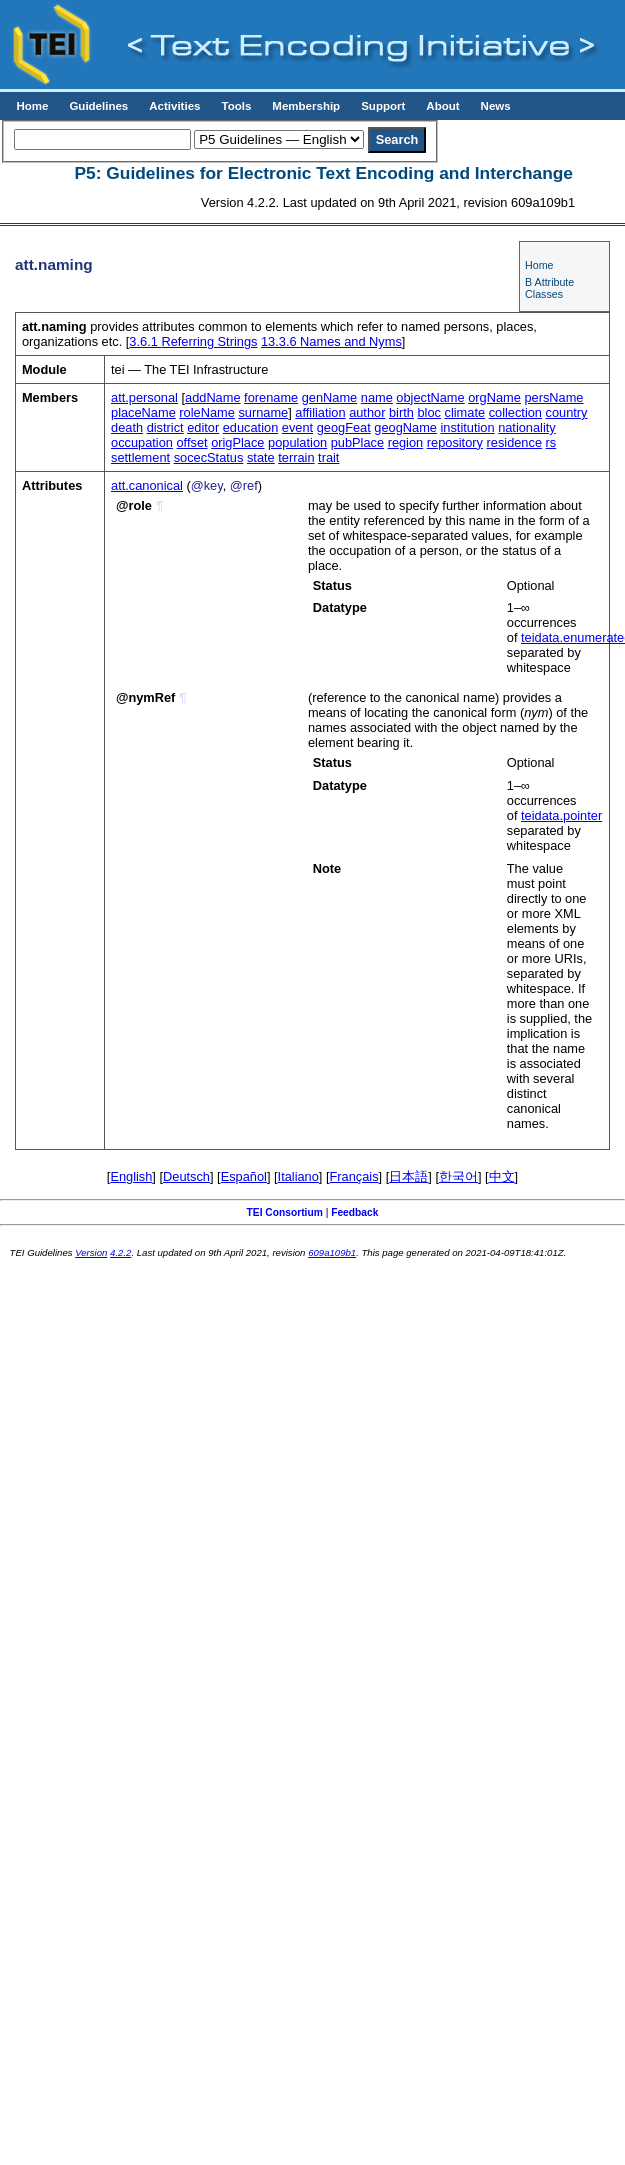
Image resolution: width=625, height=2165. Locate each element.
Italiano (298, 1176)
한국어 (458, 1176)
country (567, 412)
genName (330, 397)
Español (244, 1176)
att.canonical (147, 485)
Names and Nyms (331, 341)
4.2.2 (120, 1252)
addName (213, 397)
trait (328, 457)
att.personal (144, 397)
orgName (494, 397)
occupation (142, 442)
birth (401, 412)
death (127, 427)
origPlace (237, 442)
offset (192, 442)
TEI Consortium (285, 1212)
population (297, 442)
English (131, 1176)
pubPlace (357, 442)
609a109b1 (332, 1252)
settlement (140, 457)
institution (468, 427)
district (165, 427)
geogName (405, 427)
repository (455, 442)
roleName (206, 412)
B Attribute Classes (549, 288)
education (251, 427)
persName (553, 397)
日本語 (408, 1176)
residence (515, 442)
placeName (143, 412)
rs (551, 442)
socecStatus (209, 457)
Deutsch (186, 1176)
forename (271, 397)
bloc (428, 412)
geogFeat (344, 427)
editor (203, 427)
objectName (430, 397)
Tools (236, 106)
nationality (527, 427)
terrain (296, 457)
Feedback (354, 1212)
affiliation (320, 412)
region (406, 442)
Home (32, 106)
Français (354, 1176)
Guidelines (98, 106)
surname (263, 412)
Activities (174, 106)
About (442, 106)
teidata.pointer (561, 815)
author (367, 412)
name (377, 397)
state (261, 457)
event (297, 427)
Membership (306, 106)
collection (515, 412)
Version (91, 1252)
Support (383, 106)
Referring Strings (193, 341)
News (496, 106)
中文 (502, 1176)
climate (465, 412)
